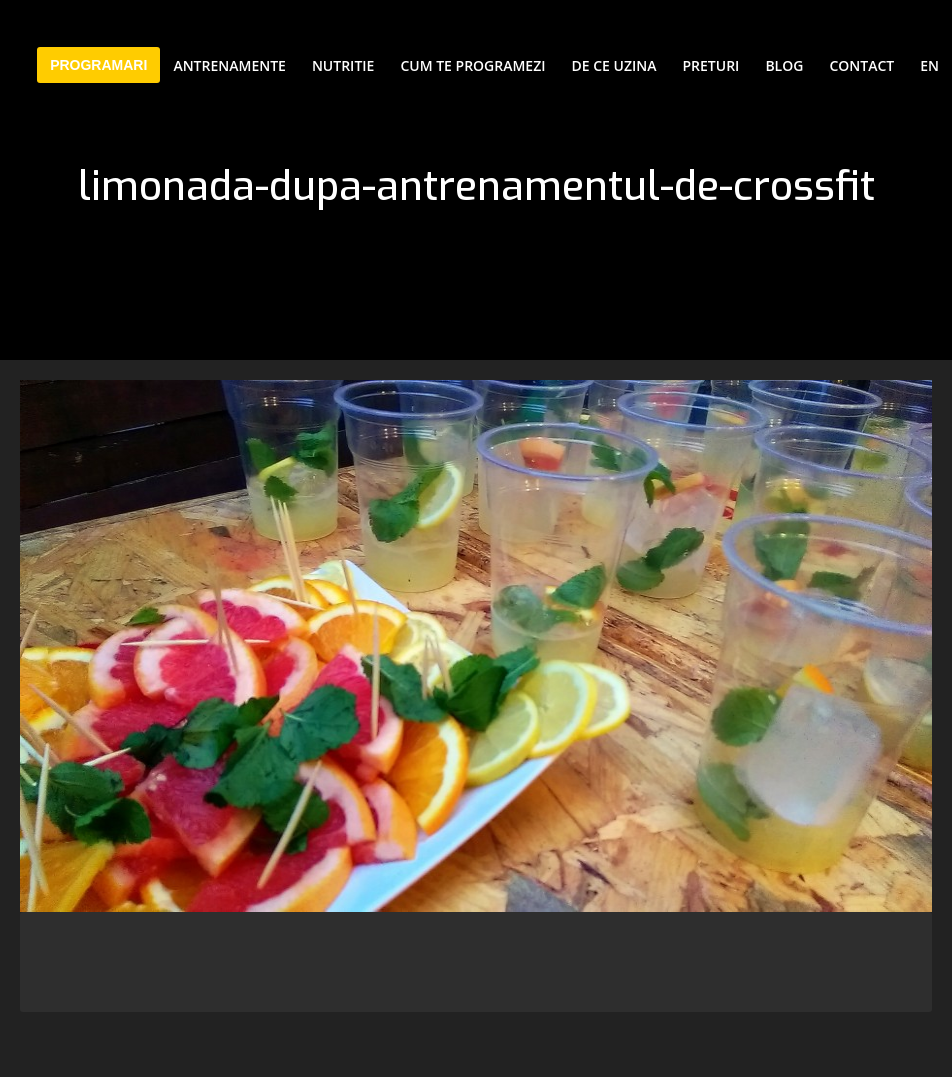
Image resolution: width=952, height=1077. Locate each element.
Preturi (711, 65)
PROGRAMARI (98, 65)
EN (929, 65)
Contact (861, 65)
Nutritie (343, 65)
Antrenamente (229, 65)
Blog (784, 65)
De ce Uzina (614, 65)
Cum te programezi (472, 65)
